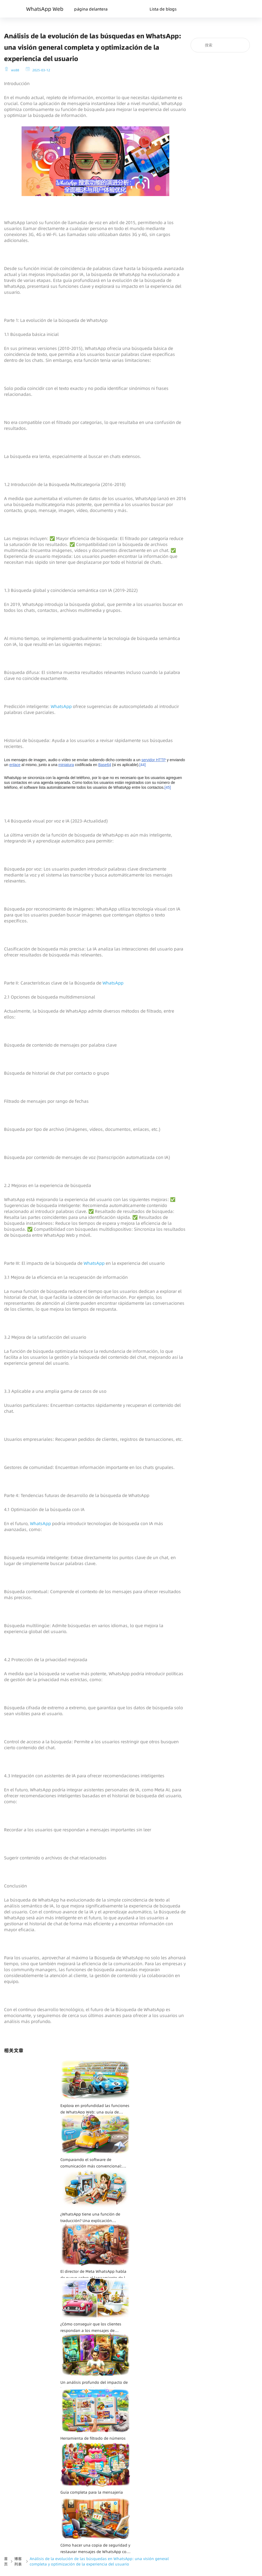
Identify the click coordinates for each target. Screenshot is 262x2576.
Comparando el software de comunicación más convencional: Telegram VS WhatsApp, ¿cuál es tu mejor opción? (92, 2163)
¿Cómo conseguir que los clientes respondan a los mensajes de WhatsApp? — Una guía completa (90, 2327)
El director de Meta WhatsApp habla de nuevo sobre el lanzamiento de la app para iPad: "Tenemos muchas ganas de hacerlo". (93, 2275)
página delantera (91, 9)
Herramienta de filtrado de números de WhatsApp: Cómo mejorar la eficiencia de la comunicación (93, 2442)
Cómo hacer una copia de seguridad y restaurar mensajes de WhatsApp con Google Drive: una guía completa (95, 2549)
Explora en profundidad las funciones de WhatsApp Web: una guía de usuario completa (94, 2109)
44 (142, 765)
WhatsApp (62, 706)
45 (167, 787)
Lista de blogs (163, 9)
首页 (6, 2561)
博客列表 (18, 2561)
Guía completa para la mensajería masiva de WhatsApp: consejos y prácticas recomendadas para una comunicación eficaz (91, 2496)
